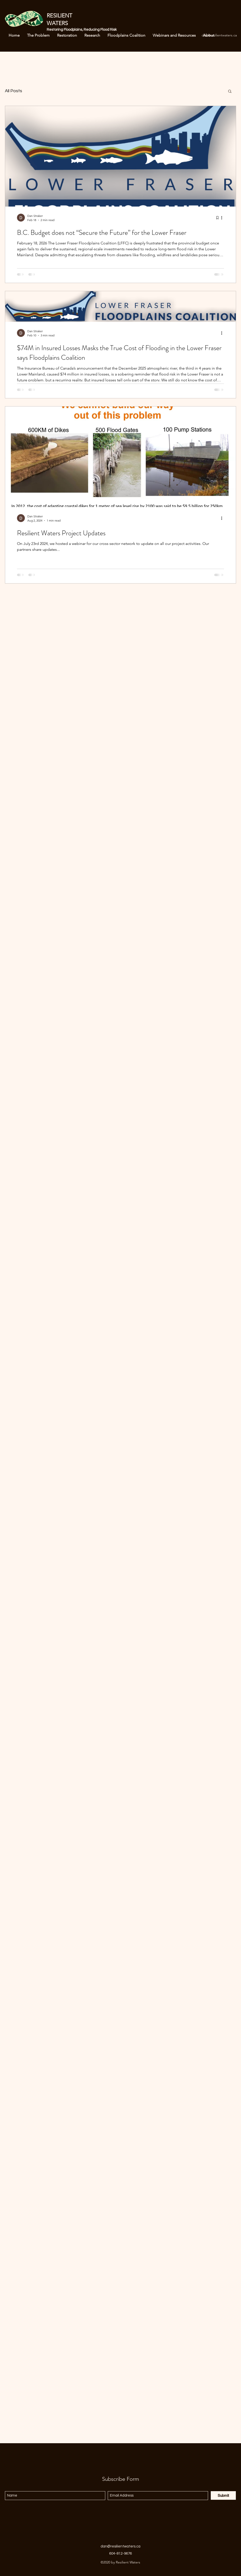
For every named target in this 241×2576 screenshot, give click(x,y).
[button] (229, 91)
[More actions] (223, 218)
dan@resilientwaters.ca (120, 2546)
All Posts (13, 91)
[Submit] (223, 2495)
